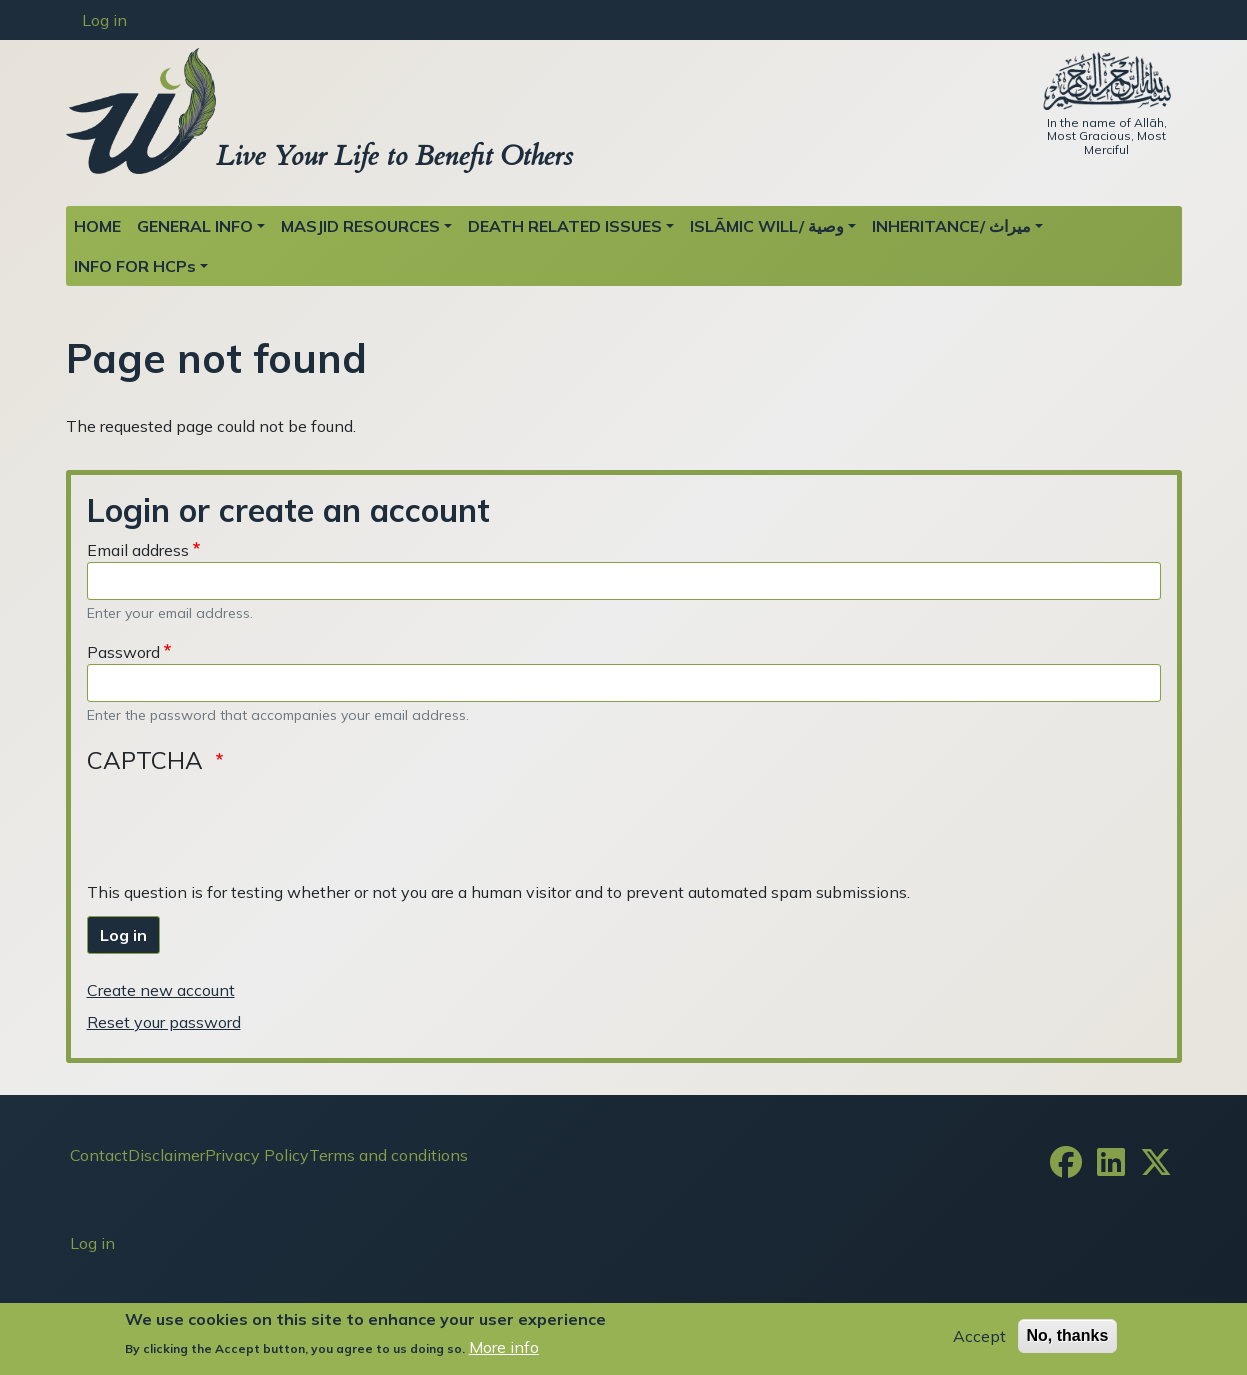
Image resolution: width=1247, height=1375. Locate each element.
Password (123, 652)
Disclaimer (166, 1155)
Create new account (161, 990)
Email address (138, 550)
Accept (979, 1336)
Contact (99, 1155)
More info (504, 1347)
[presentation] (239, 825)
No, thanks (1068, 1335)
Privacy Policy (257, 1155)
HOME (97, 226)
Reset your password (164, 1022)
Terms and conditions (388, 1155)
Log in (104, 20)
